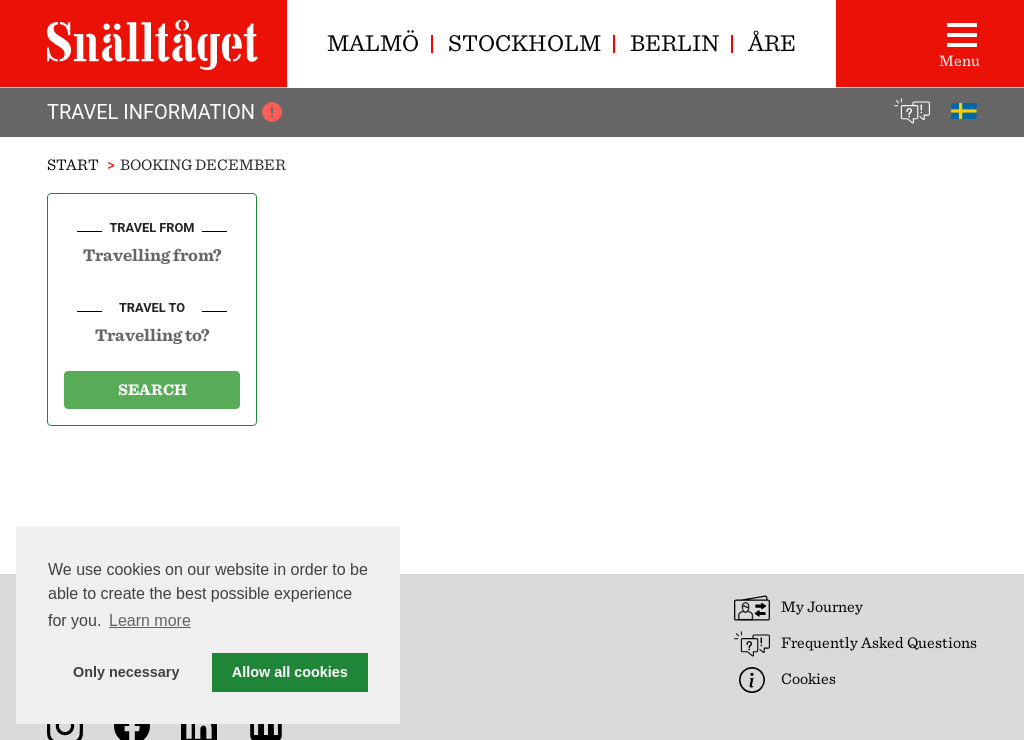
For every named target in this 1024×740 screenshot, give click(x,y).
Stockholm (524, 42)
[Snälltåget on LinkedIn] (203, 724)
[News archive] (270, 724)
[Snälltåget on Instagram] (69, 724)
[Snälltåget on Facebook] (136, 724)
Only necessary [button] (126, 672)
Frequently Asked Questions (855, 644)
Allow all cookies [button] (290, 672)
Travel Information (165, 112)
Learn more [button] (150, 620)
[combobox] (152, 254)
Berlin (674, 42)
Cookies (785, 680)
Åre (772, 42)
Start (73, 164)
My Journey (798, 608)
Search (152, 389)
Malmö (373, 42)
